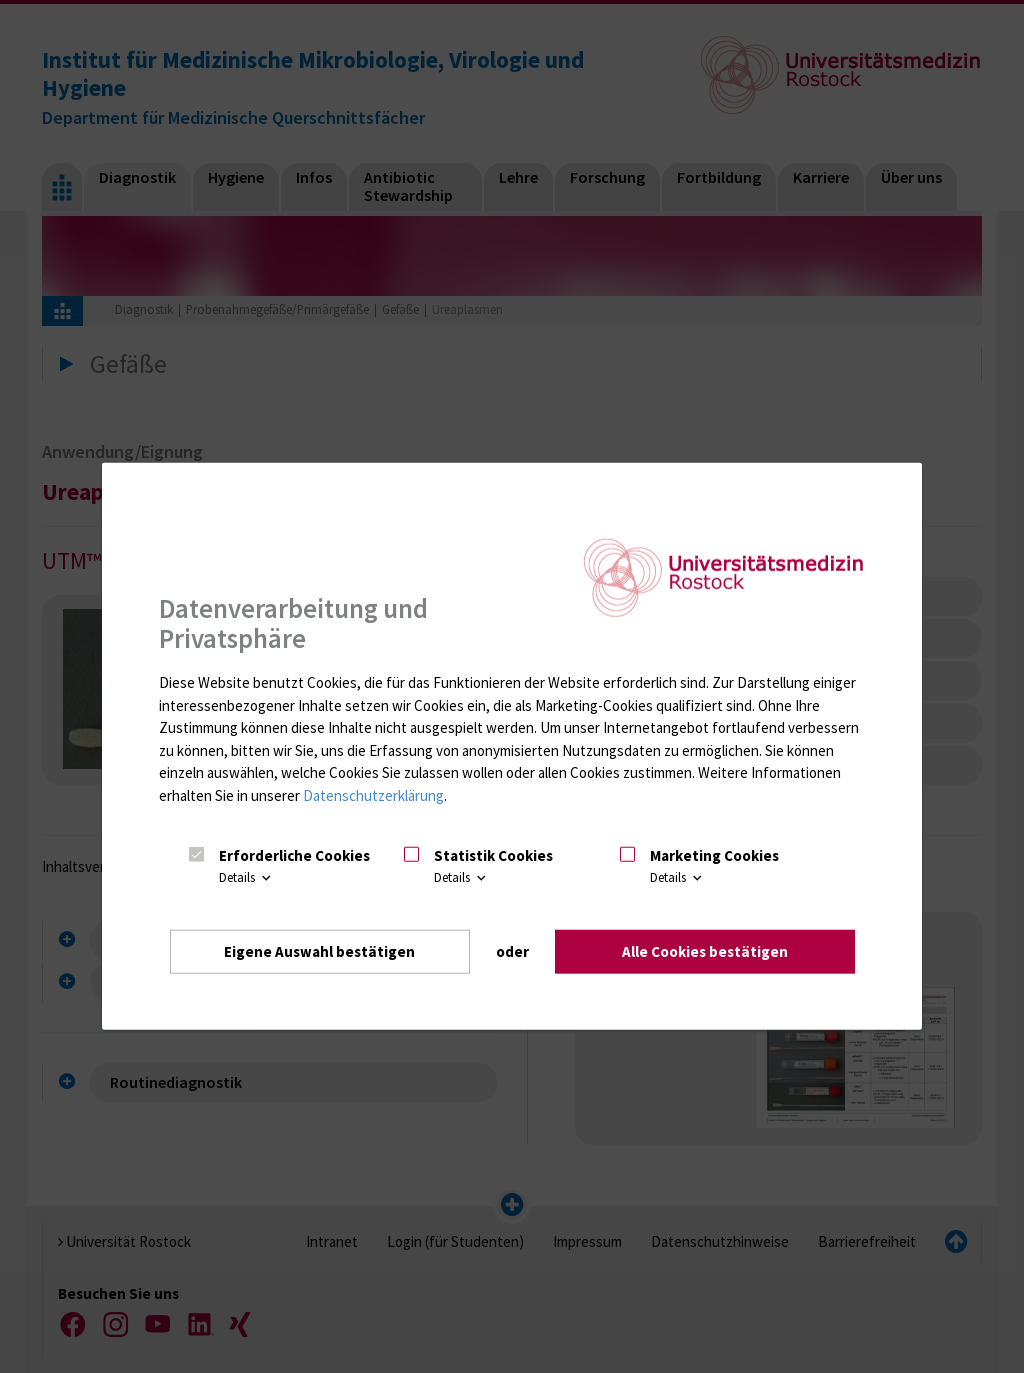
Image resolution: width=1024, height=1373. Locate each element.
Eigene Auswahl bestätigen (319, 950)
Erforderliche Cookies (294, 854)
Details (246, 877)
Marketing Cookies (714, 854)
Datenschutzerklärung (373, 794)
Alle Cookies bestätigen (705, 950)
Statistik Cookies (493, 854)
